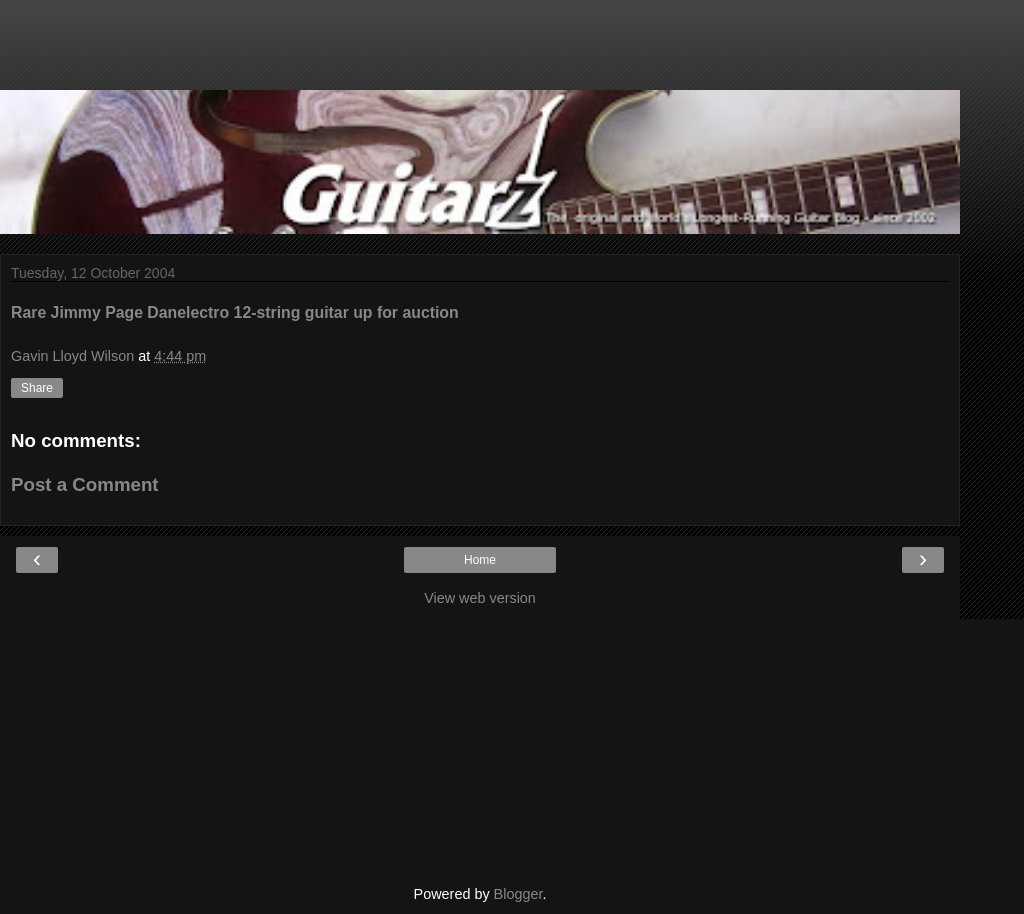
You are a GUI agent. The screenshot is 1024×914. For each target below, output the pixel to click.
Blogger (518, 894)
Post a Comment (85, 484)
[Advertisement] (480, 55)
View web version (480, 598)
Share (37, 388)
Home (480, 560)
